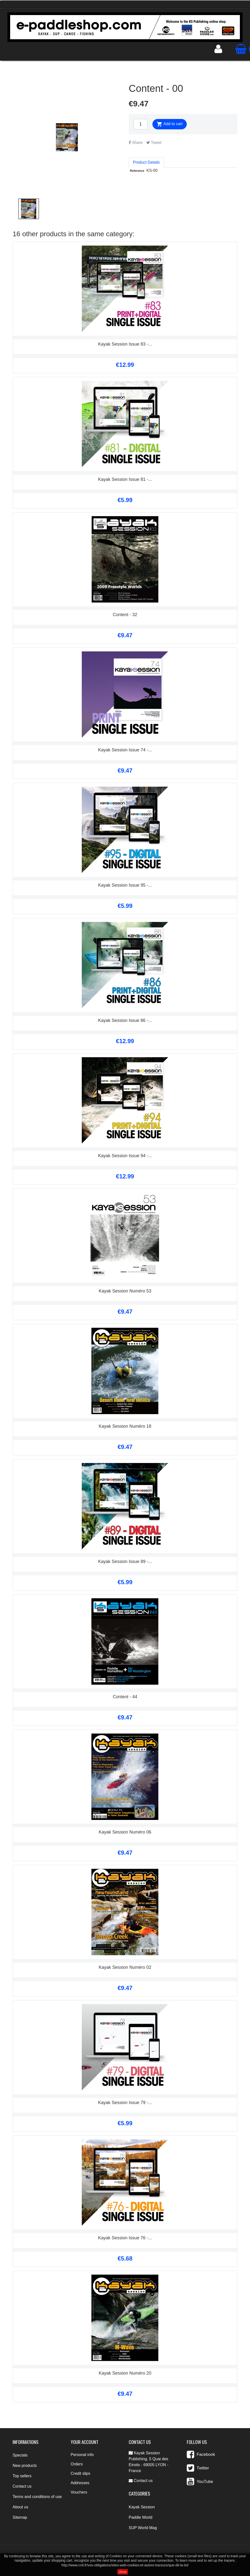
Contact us (143, 2480)
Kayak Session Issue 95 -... (125, 885)
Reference (137, 171)
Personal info (82, 2455)
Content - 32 (125, 614)
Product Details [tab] (146, 162)
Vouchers (79, 2492)
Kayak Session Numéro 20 (125, 2373)
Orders (77, 2464)
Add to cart (170, 124)
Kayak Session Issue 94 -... (125, 1155)
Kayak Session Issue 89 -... (125, 1561)
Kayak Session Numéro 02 (125, 1967)
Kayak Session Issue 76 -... (125, 2237)
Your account (84, 2441)
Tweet (154, 142)
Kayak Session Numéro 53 (125, 1290)
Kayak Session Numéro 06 (125, 1832)
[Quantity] (140, 124)
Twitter (203, 2468)
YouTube (205, 2481)
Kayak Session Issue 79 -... (125, 2102)
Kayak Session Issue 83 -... (125, 344)
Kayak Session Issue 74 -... (125, 749)
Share (136, 142)
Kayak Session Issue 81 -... (125, 479)
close (123, 2572)
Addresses (80, 2483)
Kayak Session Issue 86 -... (125, 1020)
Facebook (206, 2454)
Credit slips (80, 2473)
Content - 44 (125, 1696)
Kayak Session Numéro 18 (125, 1426)
